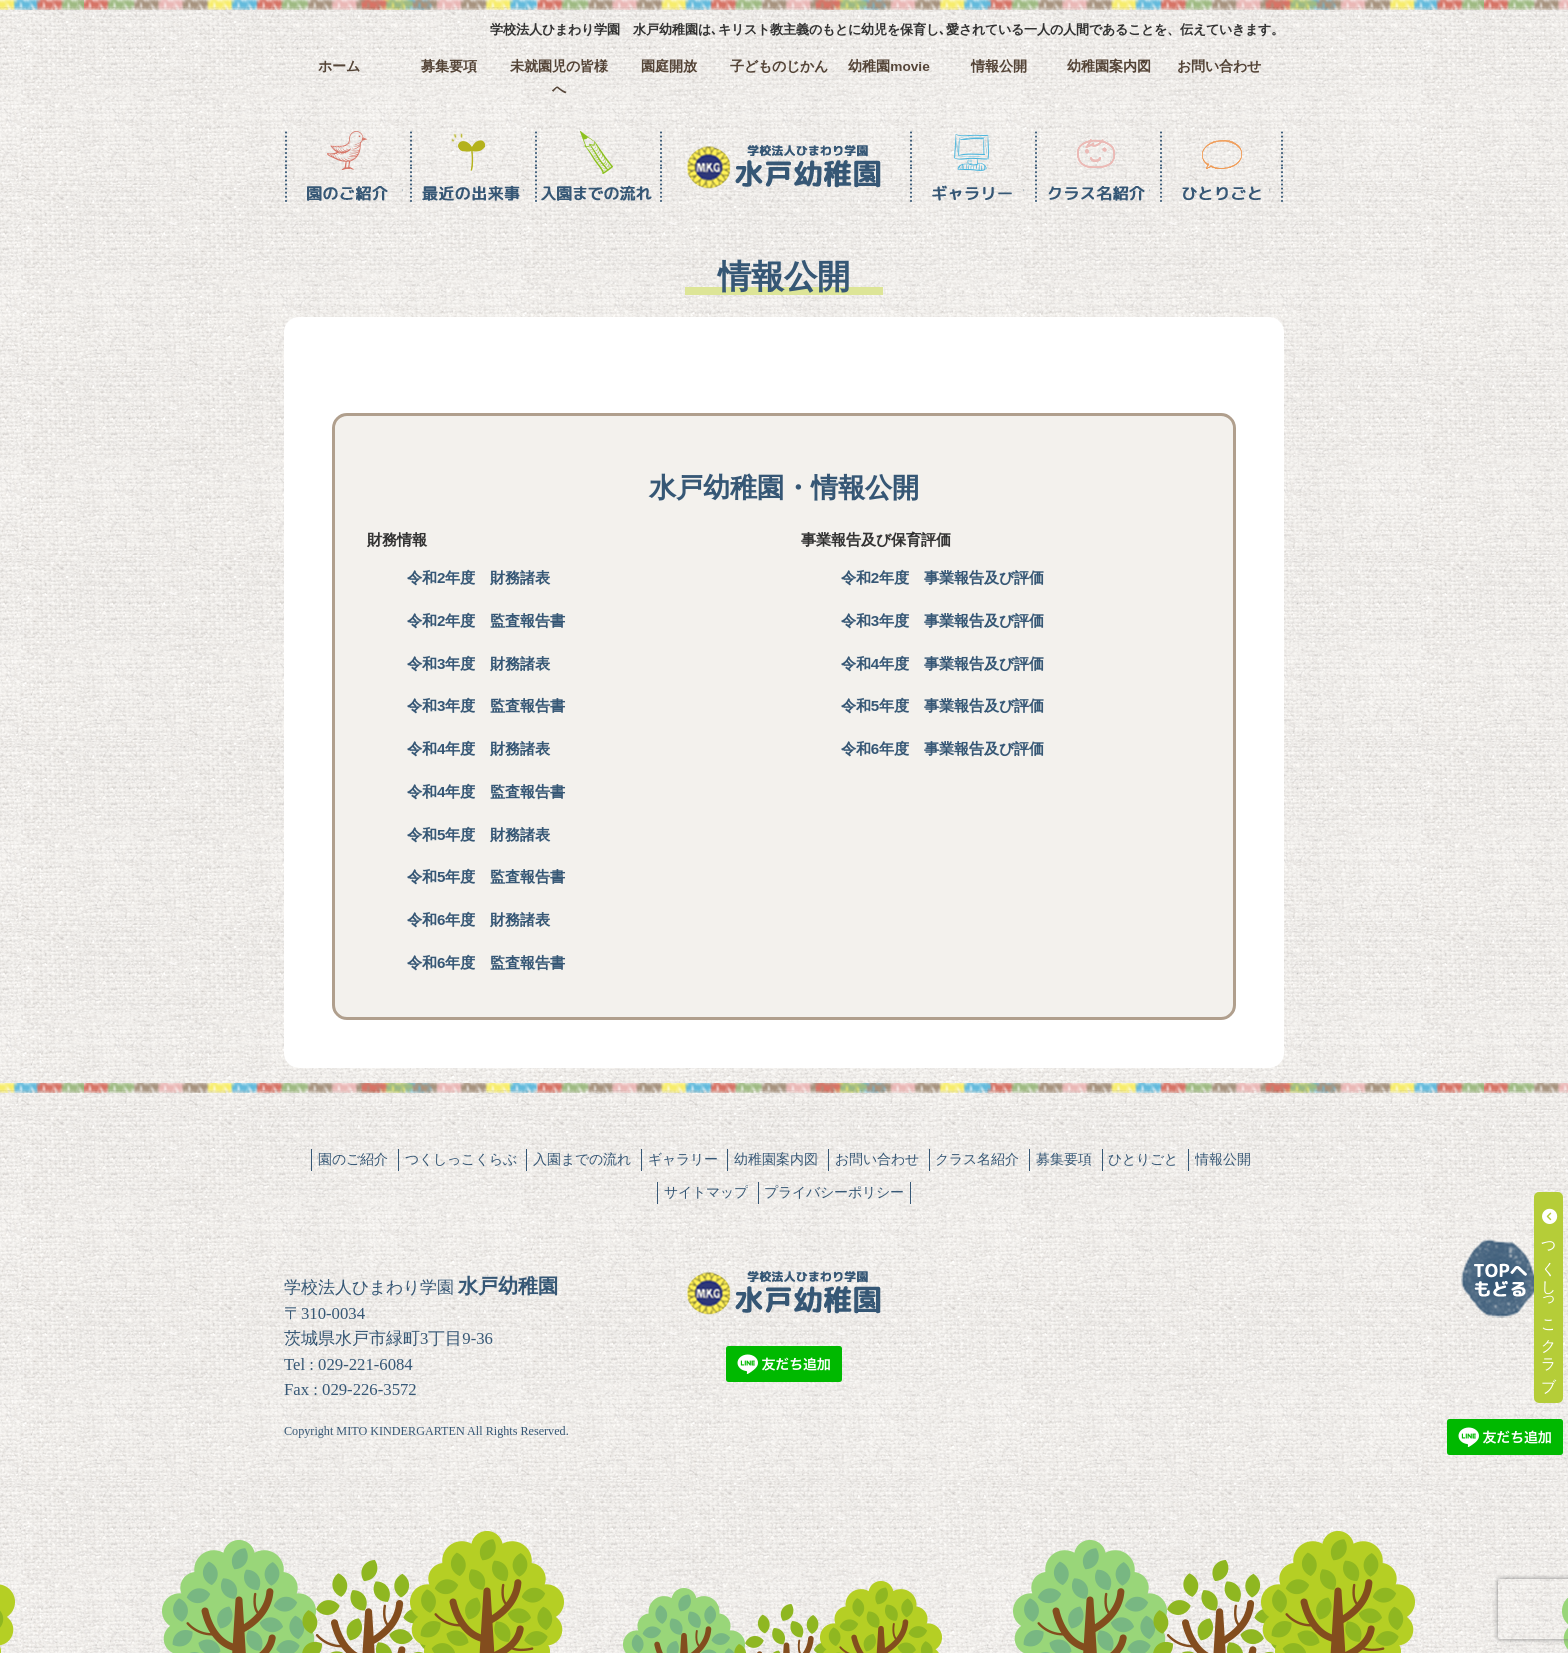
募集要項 (449, 66)
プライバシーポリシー (834, 1192)
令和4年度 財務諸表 (478, 748)
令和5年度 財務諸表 (478, 834)
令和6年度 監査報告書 (486, 962)
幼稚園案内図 (1109, 66)
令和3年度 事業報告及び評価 (942, 620)
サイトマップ (706, 1192)
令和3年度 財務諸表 (478, 663)
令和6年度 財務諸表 (478, 919)
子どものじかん (779, 66)
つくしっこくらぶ (461, 1159)
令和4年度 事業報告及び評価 (942, 663)
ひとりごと (1143, 1159)
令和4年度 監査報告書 (486, 791)
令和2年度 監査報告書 (486, 620)
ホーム (339, 66)
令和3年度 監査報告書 (486, 705)
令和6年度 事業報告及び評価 (942, 748)
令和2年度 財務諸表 (478, 577)
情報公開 (999, 66)
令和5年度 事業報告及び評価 (942, 705)
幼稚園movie (889, 66)
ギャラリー (683, 1159)
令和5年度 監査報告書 (486, 876)
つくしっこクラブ (1549, 1297)
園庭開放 (669, 66)
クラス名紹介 (977, 1159)
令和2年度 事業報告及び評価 (942, 577)
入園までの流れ (582, 1159)
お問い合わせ (1219, 66)
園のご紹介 (353, 1159)
